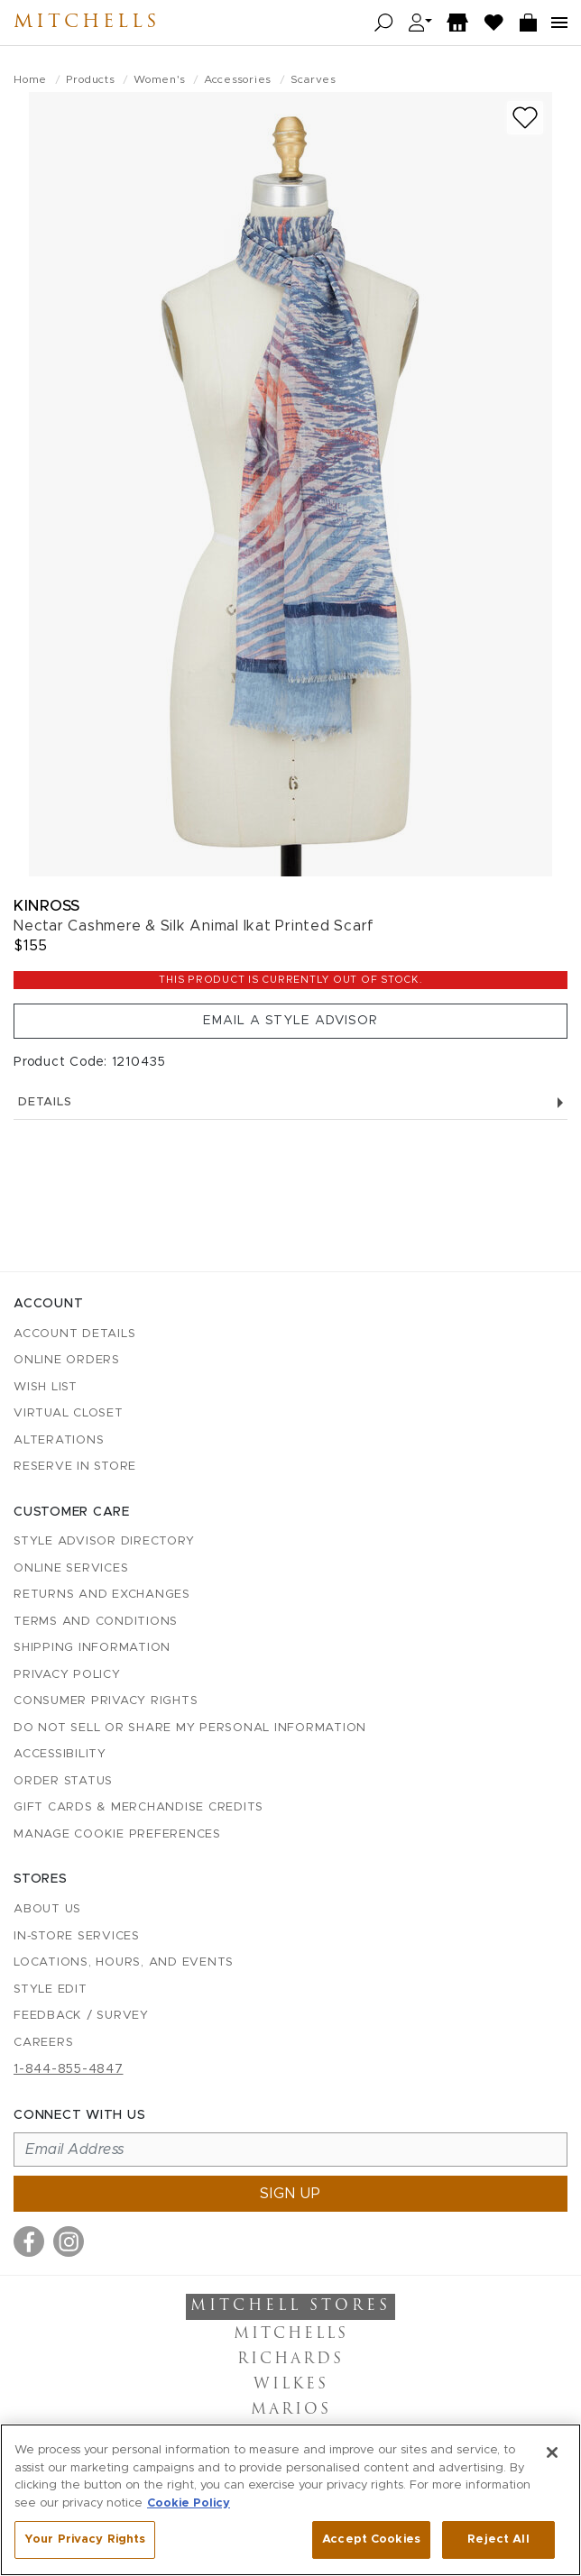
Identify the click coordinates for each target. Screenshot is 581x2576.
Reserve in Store (75, 1466)
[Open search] (383, 23)
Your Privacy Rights (84, 2539)
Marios (291, 2410)
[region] (290, 2500)
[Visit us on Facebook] (29, 2241)
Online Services (71, 1568)
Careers (43, 2043)
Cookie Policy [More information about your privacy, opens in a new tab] (188, 2503)
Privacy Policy (67, 1675)
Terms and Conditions (96, 1621)
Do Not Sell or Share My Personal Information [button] (190, 1728)
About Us (47, 1909)
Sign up (290, 2193)
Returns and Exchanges (102, 1594)
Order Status (63, 1781)
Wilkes (291, 2385)
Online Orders (67, 1360)
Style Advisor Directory (104, 1541)
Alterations (59, 1440)
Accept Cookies (371, 2539)
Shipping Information (92, 1648)
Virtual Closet (69, 1413)
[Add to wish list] (525, 117)
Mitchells (87, 23)
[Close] (552, 2452)
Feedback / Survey (81, 2015)
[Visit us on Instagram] (68, 2241)
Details (290, 1102)
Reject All (498, 2539)
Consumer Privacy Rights (106, 1701)
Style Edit (51, 1989)
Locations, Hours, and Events (124, 1962)
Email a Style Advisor (290, 1020)
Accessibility (60, 1754)
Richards (290, 2359)
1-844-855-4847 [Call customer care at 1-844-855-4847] (69, 2069)
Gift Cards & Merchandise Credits (138, 1807)
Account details (74, 1334)
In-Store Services (77, 1936)
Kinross (47, 905)
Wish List (46, 1387)
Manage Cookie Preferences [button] (117, 1834)
